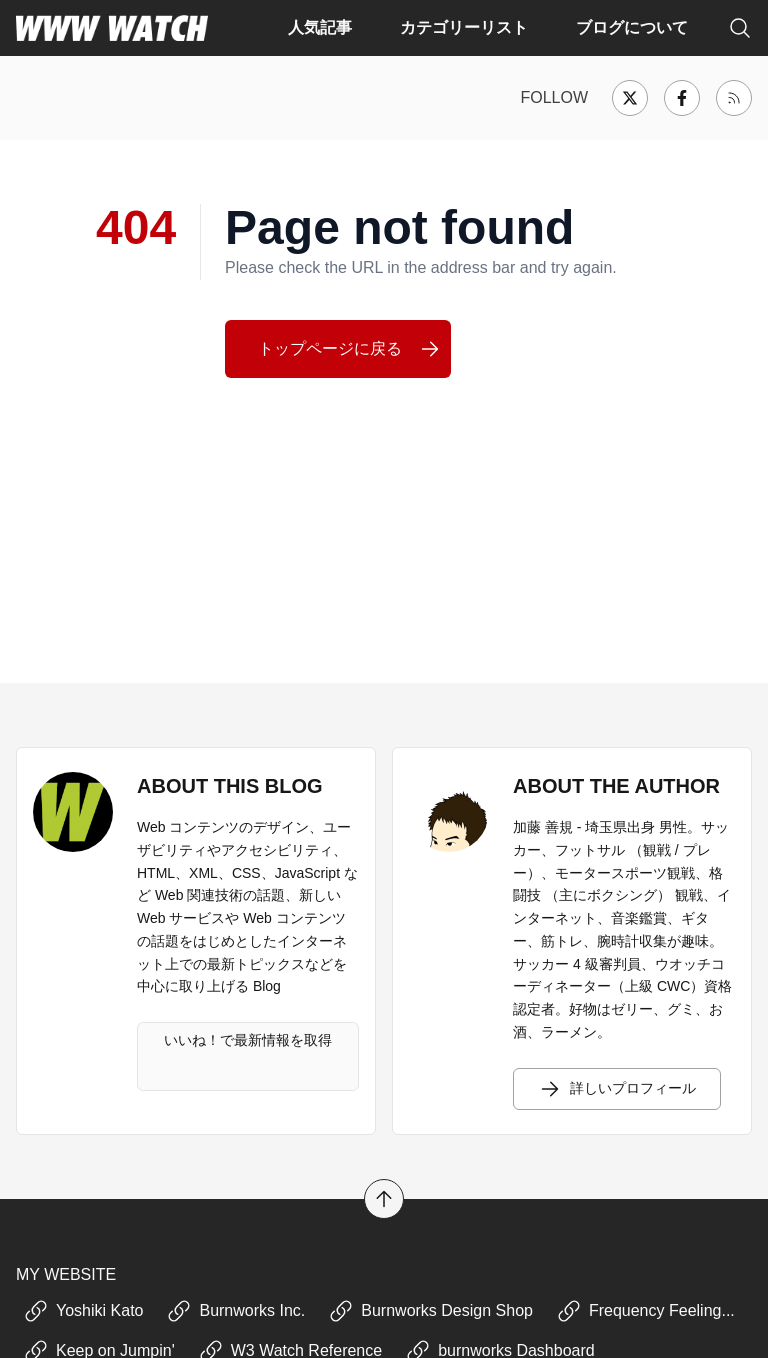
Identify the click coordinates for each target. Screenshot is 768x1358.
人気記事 (320, 27)
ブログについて (632, 27)
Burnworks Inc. (236, 1311)
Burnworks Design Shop (431, 1311)
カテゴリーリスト (464, 27)
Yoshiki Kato (83, 1311)
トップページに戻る (350, 349)
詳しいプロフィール (617, 1089)
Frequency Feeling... (646, 1311)
